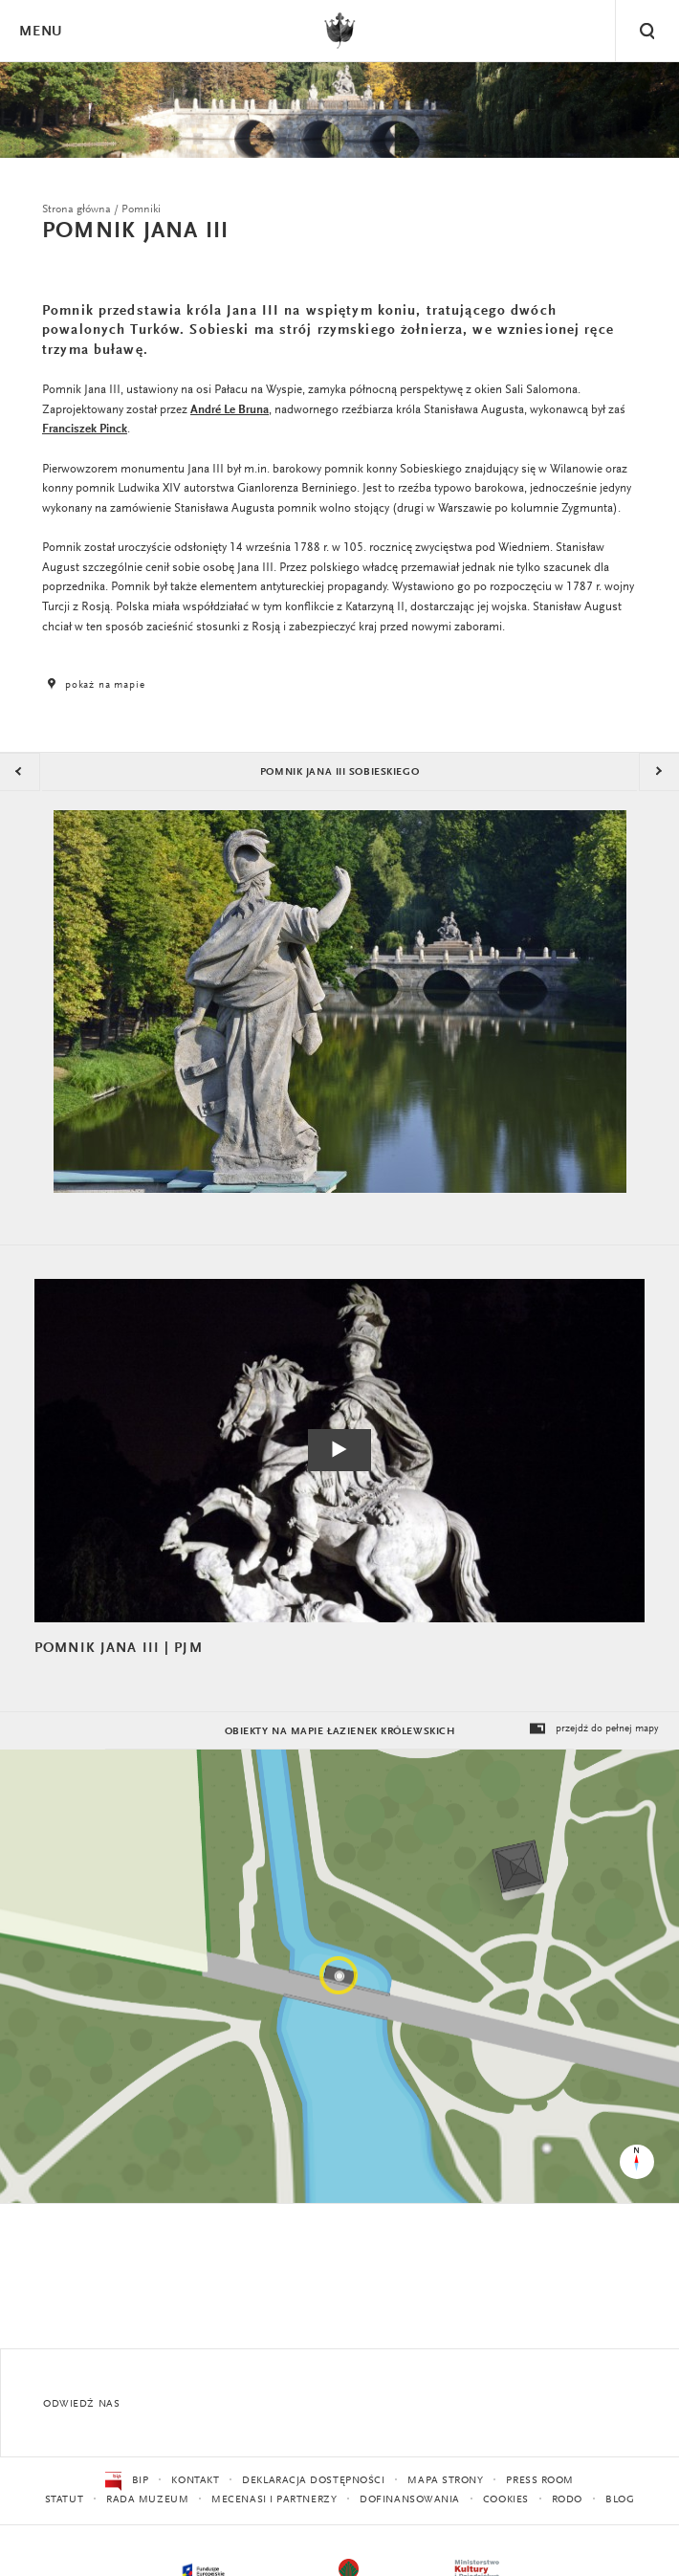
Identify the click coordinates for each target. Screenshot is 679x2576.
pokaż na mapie (93, 685)
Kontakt (195, 2481)
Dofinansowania (410, 2500)
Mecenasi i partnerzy (274, 2500)
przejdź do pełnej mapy (593, 1729)
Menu (40, 32)
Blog (619, 2500)
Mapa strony (445, 2481)
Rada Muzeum (147, 2500)
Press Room (540, 2481)
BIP (126, 2481)
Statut (64, 2500)
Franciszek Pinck (84, 429)
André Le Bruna (229, 410)
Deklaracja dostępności (313, 2481)
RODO (567, 2500)
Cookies (506, 2500)
